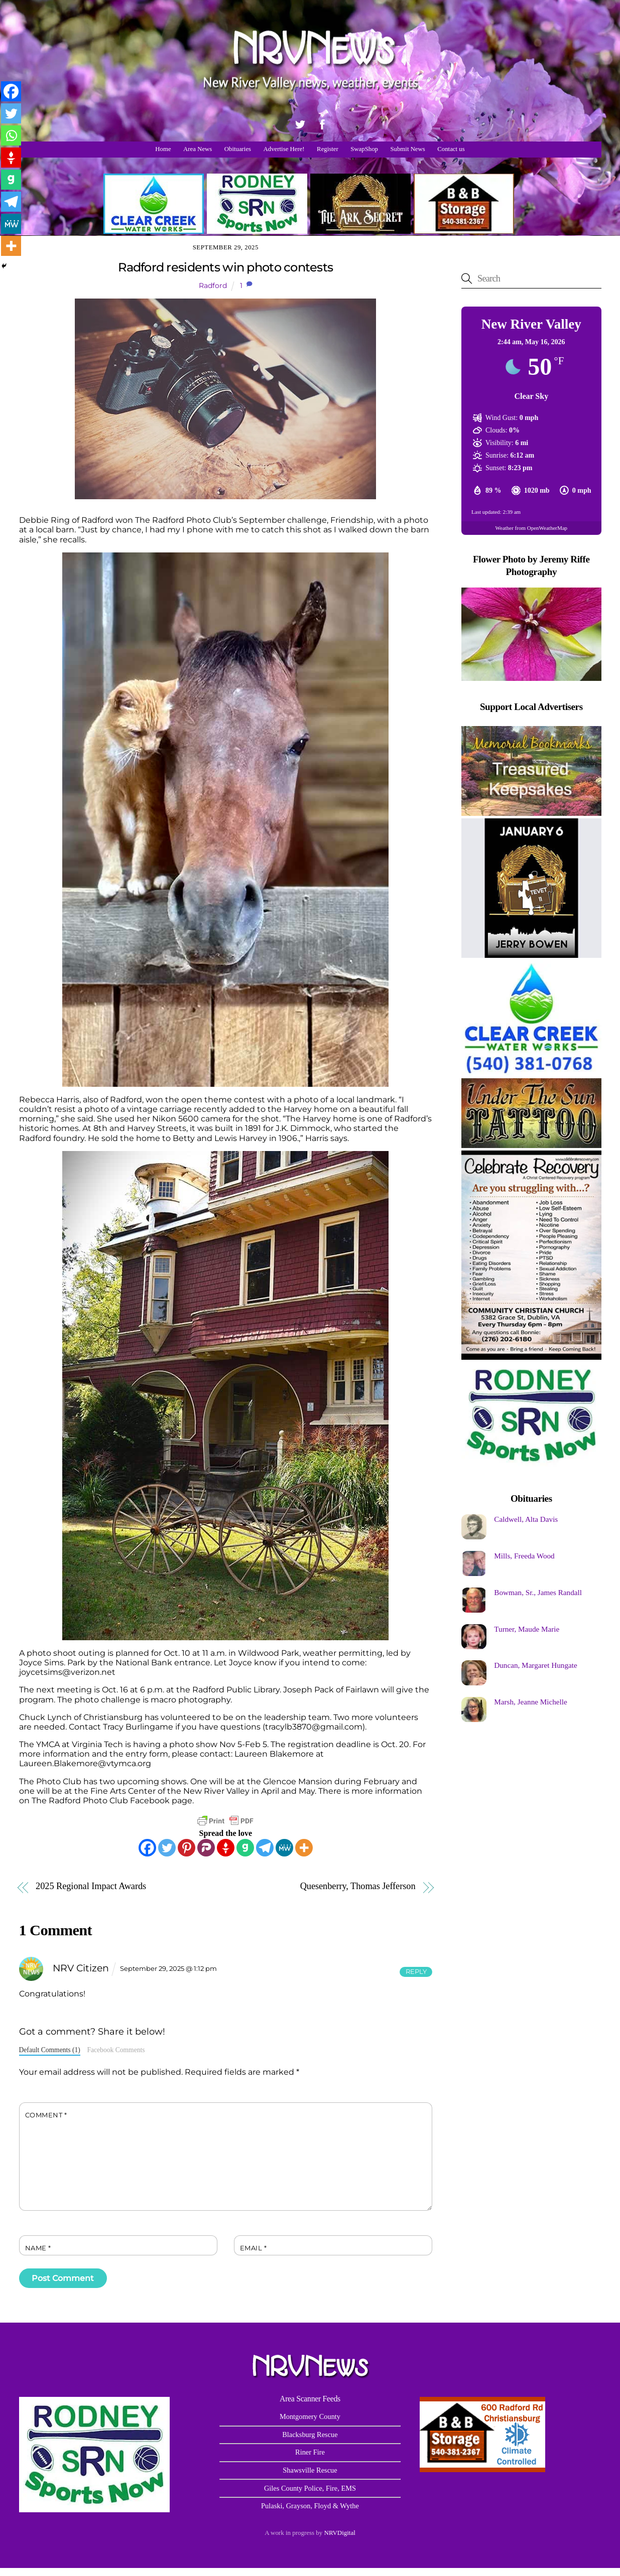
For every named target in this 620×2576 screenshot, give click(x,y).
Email (253, 2248)
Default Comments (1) (49, 2050)
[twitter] (300, 122)
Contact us (450, 149)
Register (327, 149)
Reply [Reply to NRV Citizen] (416, 1971)
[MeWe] (284, 1847)
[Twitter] (167, 1847)
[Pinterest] (186, 1847)
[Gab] (245, 1847)
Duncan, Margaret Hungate (535, 1665)
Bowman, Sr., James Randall (538, 1592)
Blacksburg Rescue (309, 2434)
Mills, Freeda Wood (524, 1555)
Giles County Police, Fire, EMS (310, 2488)
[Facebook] (147, 1847)
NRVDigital (339, 2532)
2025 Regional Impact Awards (91, 1886)
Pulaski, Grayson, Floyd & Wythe (310, 2506)
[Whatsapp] (11, 135)
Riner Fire (310, 2452)
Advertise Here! (284, 149)
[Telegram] (265, 1847)
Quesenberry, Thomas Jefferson (358, 1886)
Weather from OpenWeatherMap (531, 528)
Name (38, 2248)
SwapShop (364, 149)
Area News (197, 149)
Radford (213, 285)
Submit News (407, 149)
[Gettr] (225, 1847)
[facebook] (322, 122)
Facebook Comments (116, 2050)
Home (163, 149)
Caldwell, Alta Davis (526, 1519)
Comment (46, 2115)
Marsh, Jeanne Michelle (530, 1701)
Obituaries (237, 149)
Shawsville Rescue (310, 2470)
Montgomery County (310, 2416)
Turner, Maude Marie (526, 1629)
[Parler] (206, 1847)
